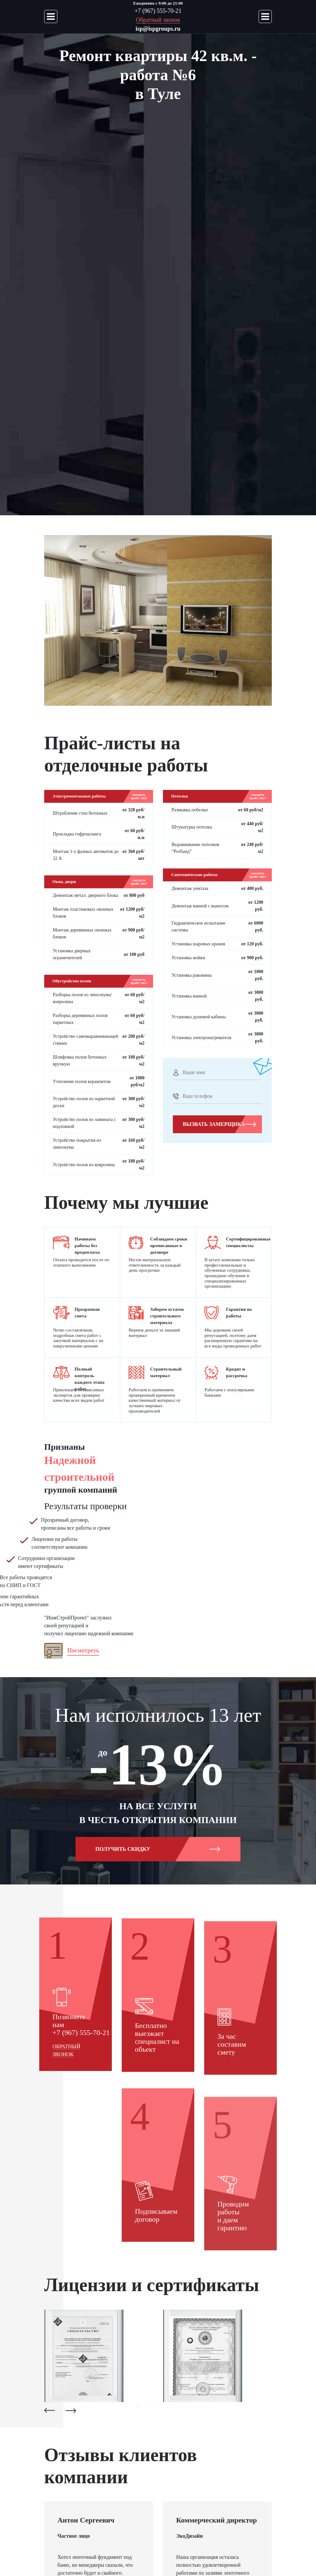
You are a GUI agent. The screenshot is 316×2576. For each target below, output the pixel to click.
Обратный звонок (158, 20)
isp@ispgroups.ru (158, 28)
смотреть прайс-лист (139, 796)
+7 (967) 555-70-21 (158, 11)
